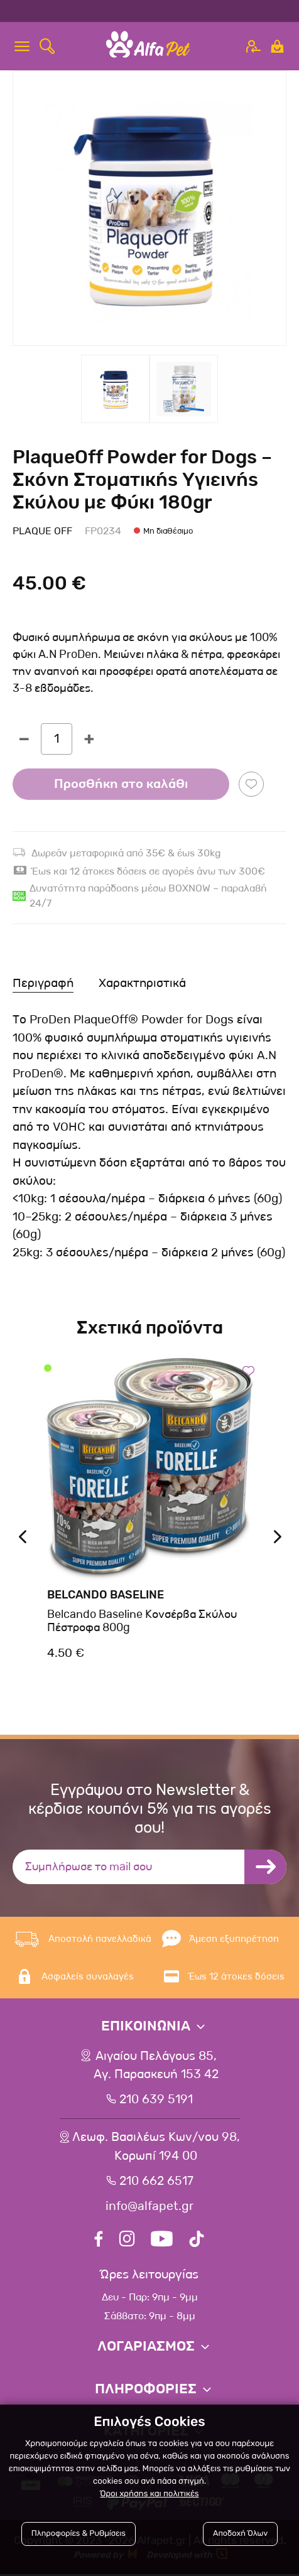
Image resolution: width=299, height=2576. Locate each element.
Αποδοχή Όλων (240, 2533)
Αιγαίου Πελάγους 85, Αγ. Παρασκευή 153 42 (156, 2066)
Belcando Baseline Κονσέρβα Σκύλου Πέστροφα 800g (142, 1621)
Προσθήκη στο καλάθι (121, 784)
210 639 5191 (156, 2101)
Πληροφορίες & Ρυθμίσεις (78, 2533)
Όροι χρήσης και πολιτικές (149, 2494)
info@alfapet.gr (149, 2208)
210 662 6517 (156, 2183)
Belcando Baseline (105, 1594)
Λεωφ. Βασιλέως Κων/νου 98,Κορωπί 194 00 (156, 2148)
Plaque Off (42, 530)
